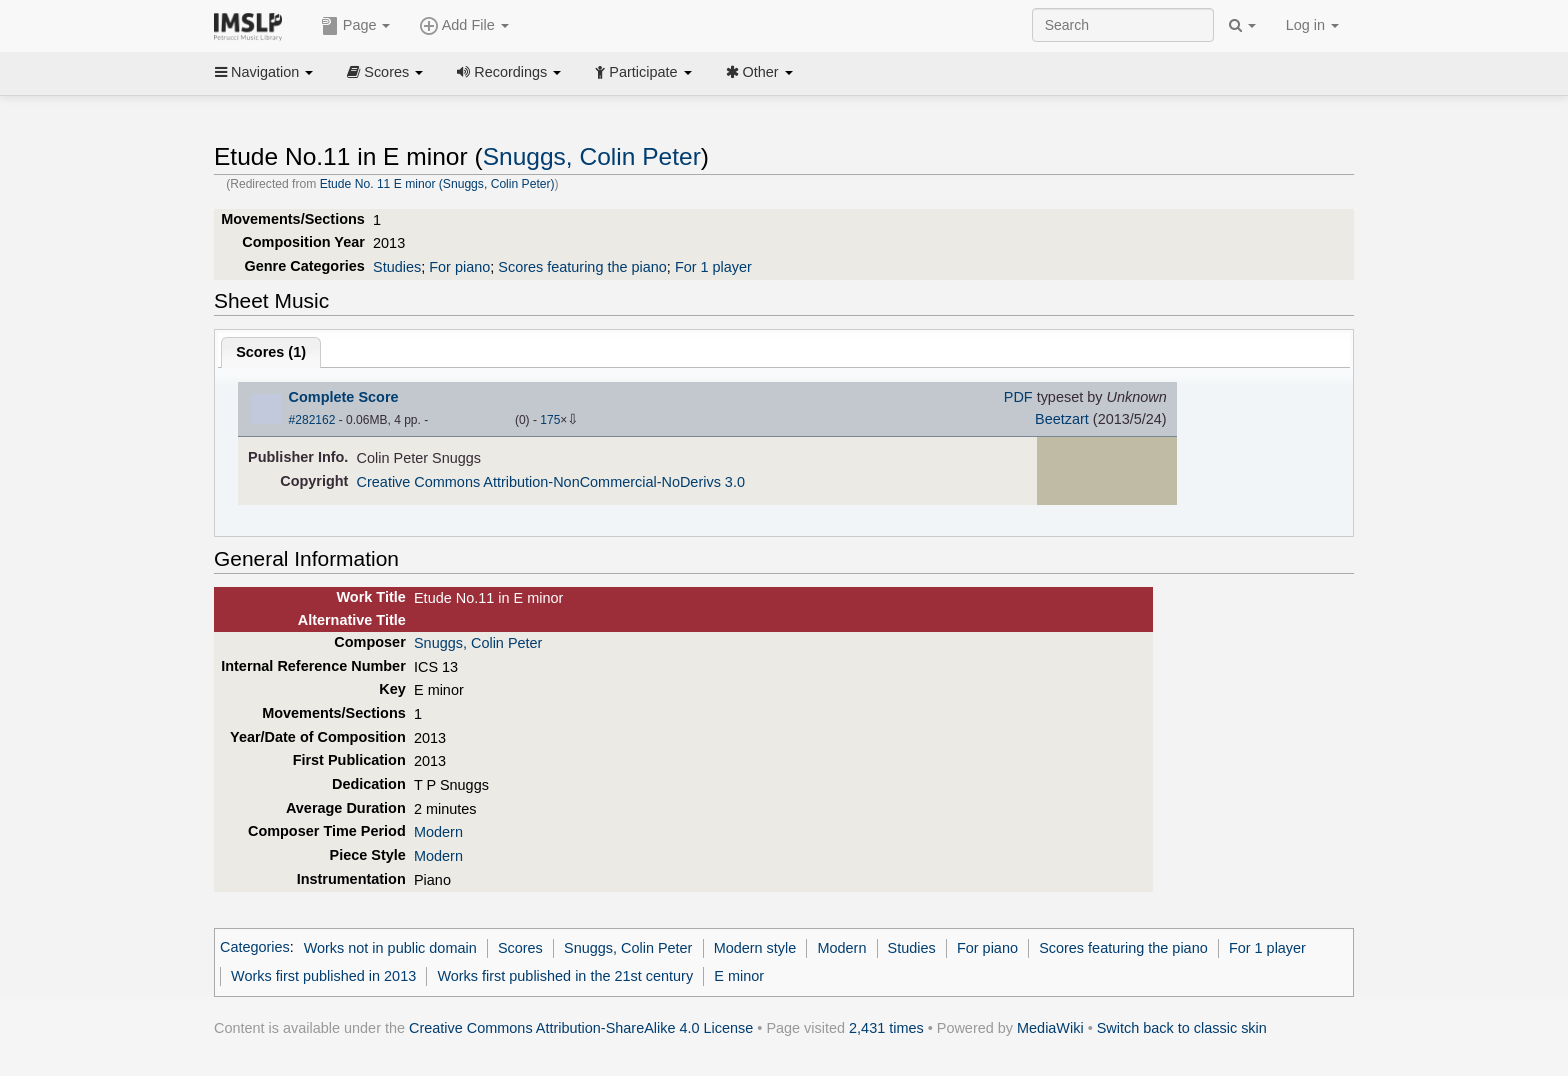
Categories (255, 948)
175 (550, 420)
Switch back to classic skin (1182, 1028)
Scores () (271, 352)
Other (759, 72)
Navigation (264, 72)
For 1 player (713, 267)
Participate (643, 72)
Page (356, 26)
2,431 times (886, 1028)
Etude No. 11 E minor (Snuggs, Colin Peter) (437, 184)
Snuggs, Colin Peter (592, 156)
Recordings (509, 72)
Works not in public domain (390, 948)
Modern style (755, 948)
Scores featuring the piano (582, 267)
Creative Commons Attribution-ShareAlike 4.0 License (581, 1028)
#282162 (312, 420)
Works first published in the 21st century (565, 976)
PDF (1018, 397)
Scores (385, 72)
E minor (739, 976)
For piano (459, 267)
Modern (438, 832)
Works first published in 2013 (323, 976)
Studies (397, 267)
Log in (1312, 25)
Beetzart (1062, 419)
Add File (464, 26)
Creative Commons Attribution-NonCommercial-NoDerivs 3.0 (551, 482)
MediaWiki (1050, 1028)
